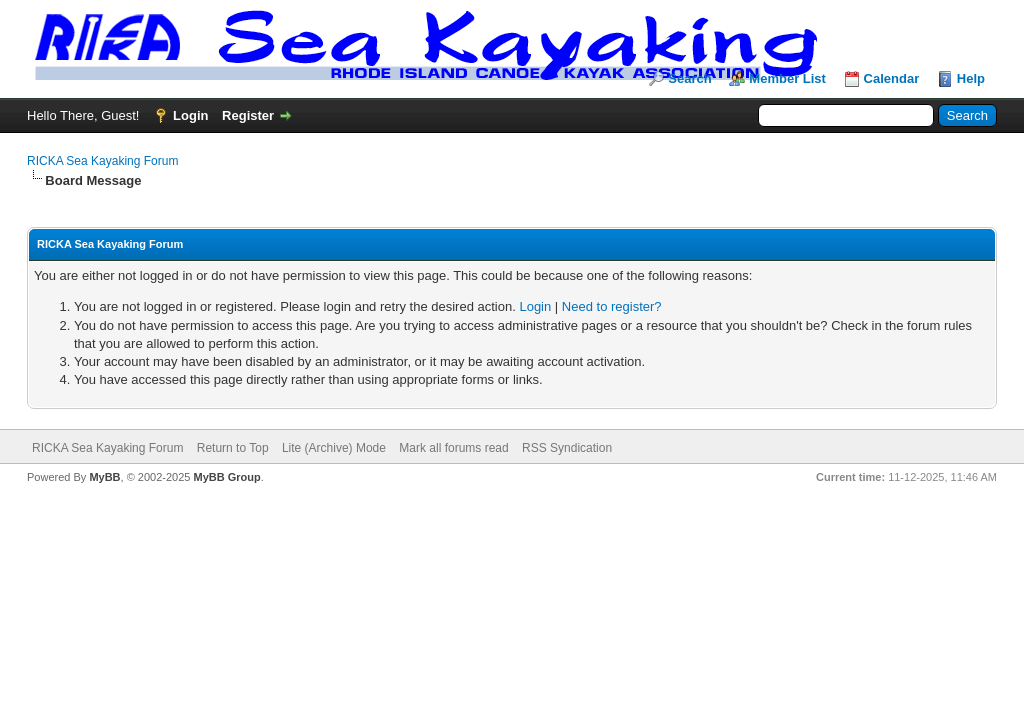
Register (248, 115)
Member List (787, 78)
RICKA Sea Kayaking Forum (102, 161)
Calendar (892, 78)
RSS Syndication (567, 448)
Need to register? (612, 306)
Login (190, 115)
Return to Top (233, 448)
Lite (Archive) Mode (334, 448)
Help (971, 78)
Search (689, 78)
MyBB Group (226, 477)
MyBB (104, 477)
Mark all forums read (453, 448)
